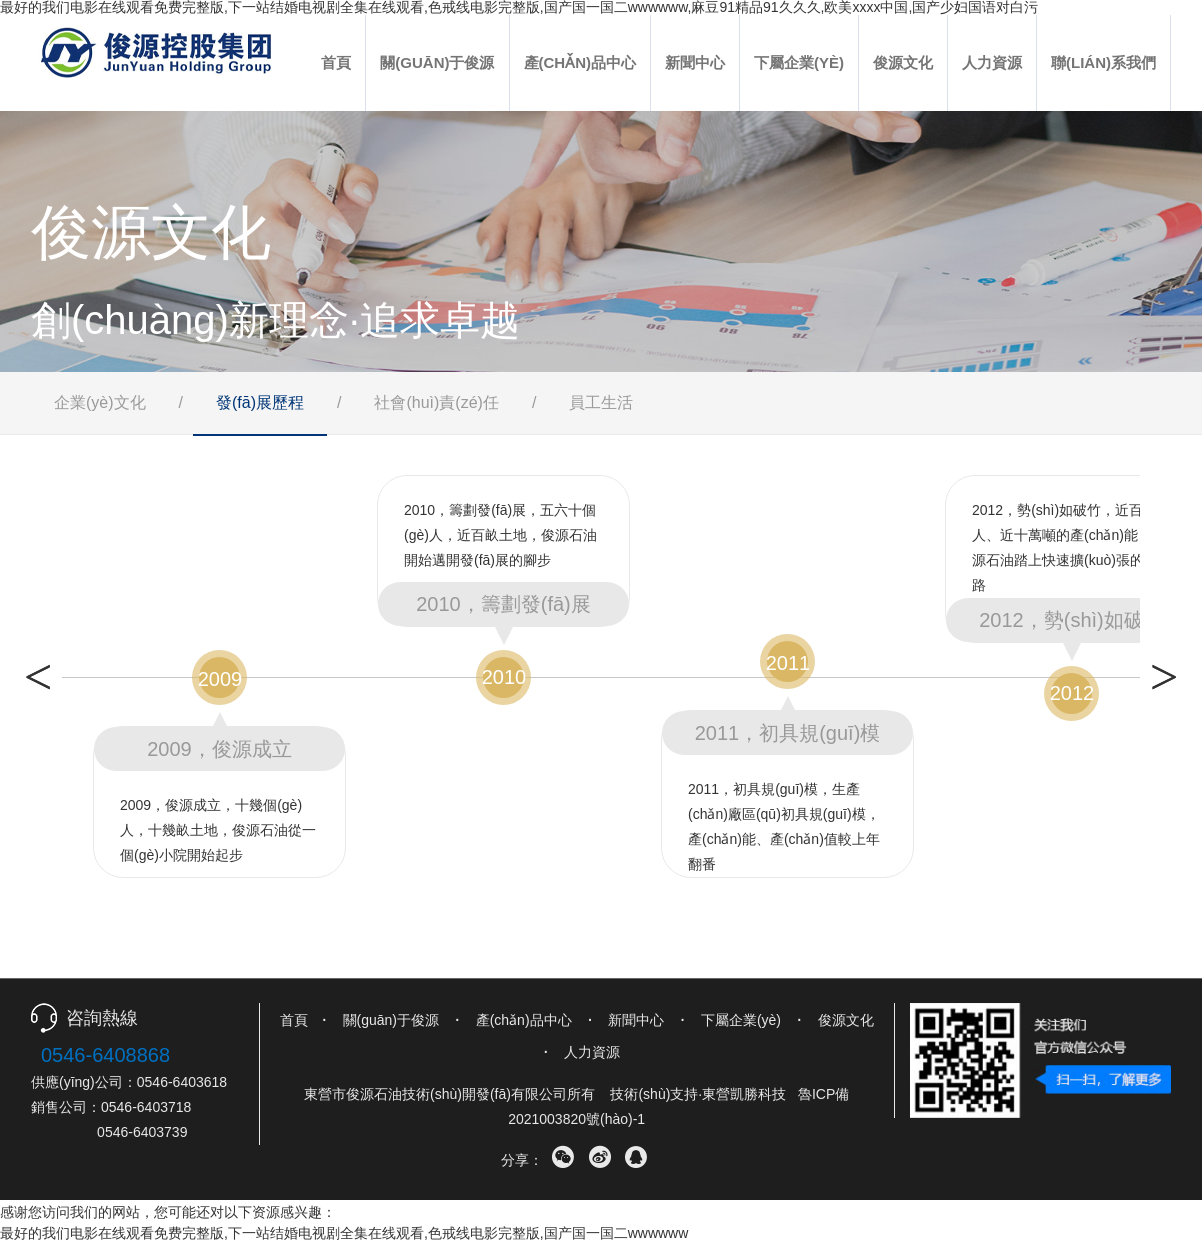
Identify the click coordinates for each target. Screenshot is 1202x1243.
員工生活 (601, 402)
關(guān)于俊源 (437, 62)
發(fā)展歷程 (260, 402)
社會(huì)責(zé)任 (436, 402)
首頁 (336, 62)
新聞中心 (695, 62)
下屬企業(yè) (799, 62)
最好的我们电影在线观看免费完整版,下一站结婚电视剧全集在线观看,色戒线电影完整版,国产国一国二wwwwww (344, 1233)
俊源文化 (903, 62)
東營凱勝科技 (744, 1094)
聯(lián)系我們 (1103, 62)
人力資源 (992, 62)
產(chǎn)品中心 (580, 62)
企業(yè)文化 (100, 402)
